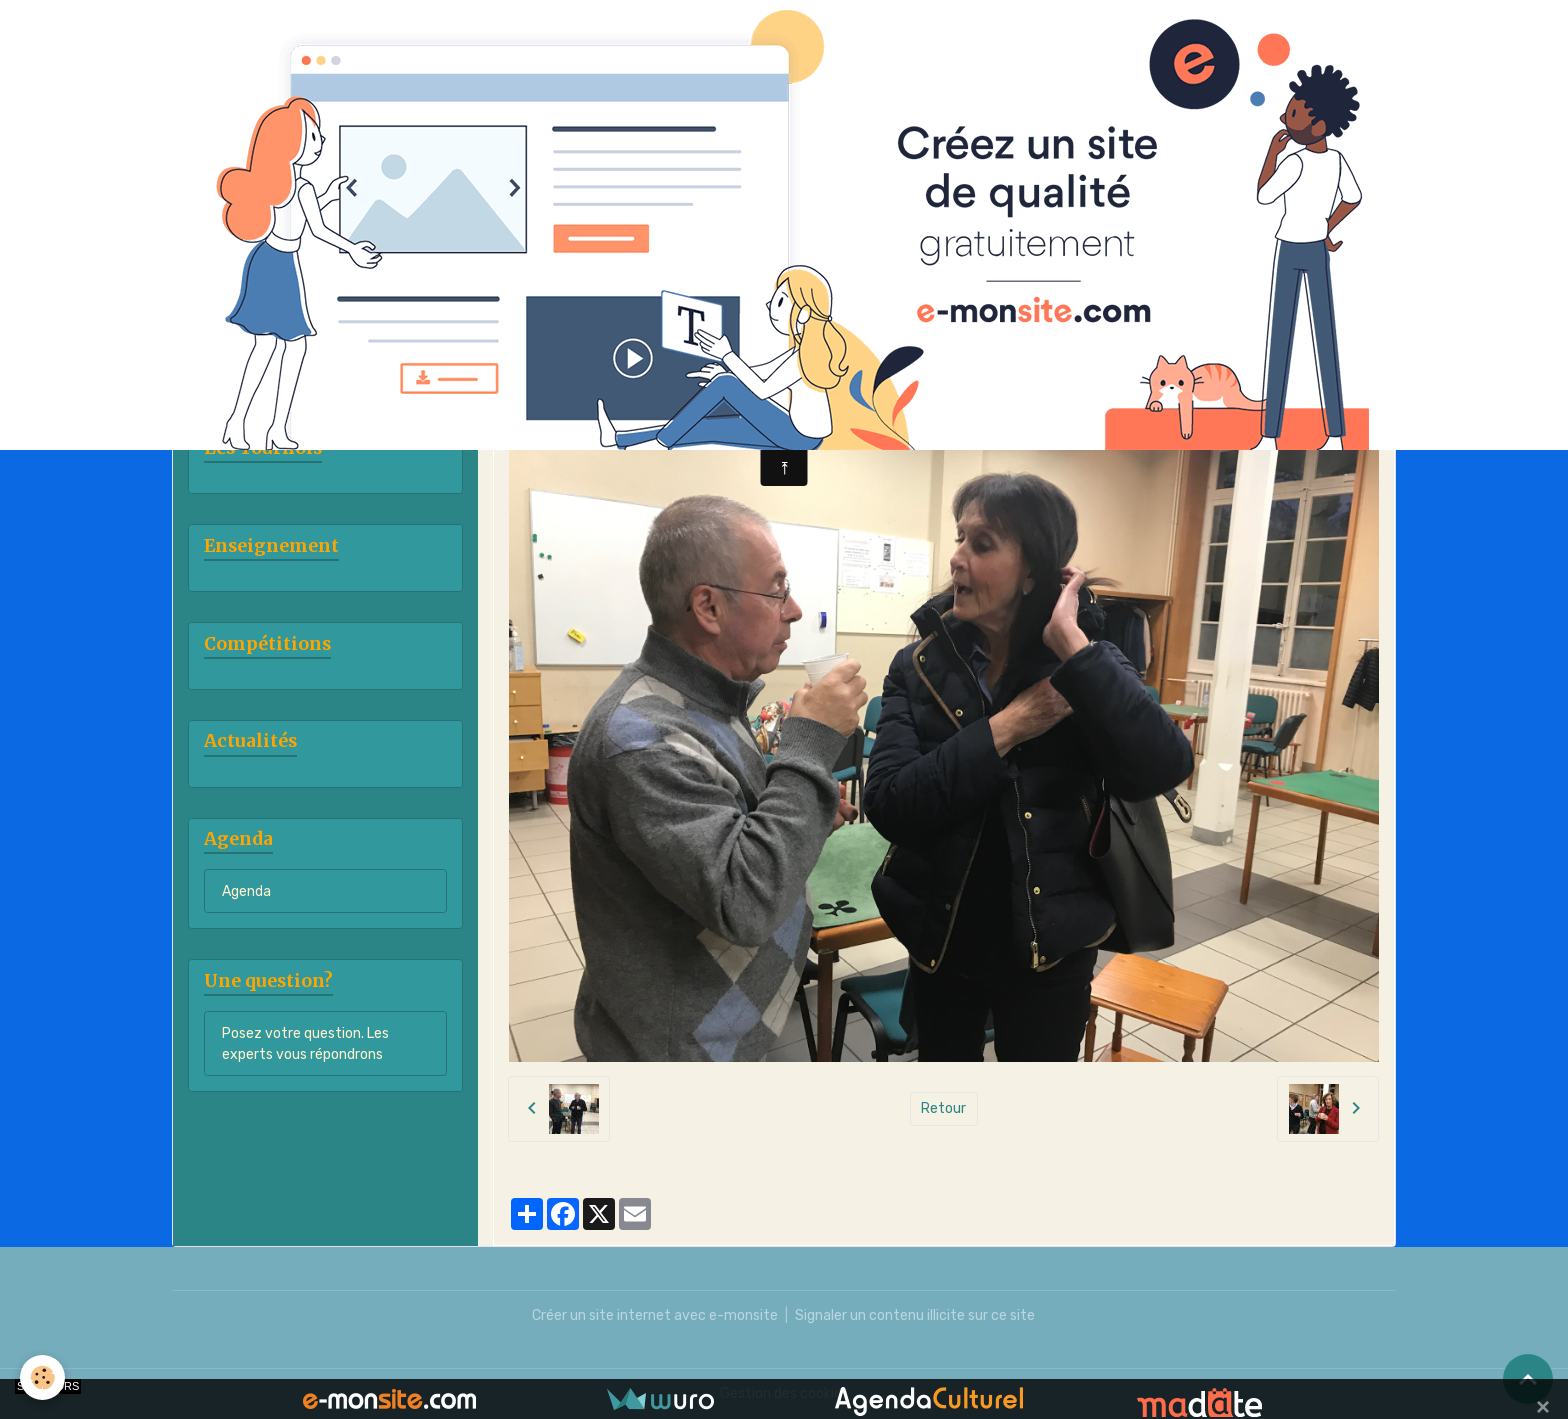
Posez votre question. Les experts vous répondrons (305, 1044)
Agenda (246, 891)
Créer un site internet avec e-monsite (655, 1315)
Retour (943, 1108)
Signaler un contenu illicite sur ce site (915, 1315)
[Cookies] (42, 1377)
